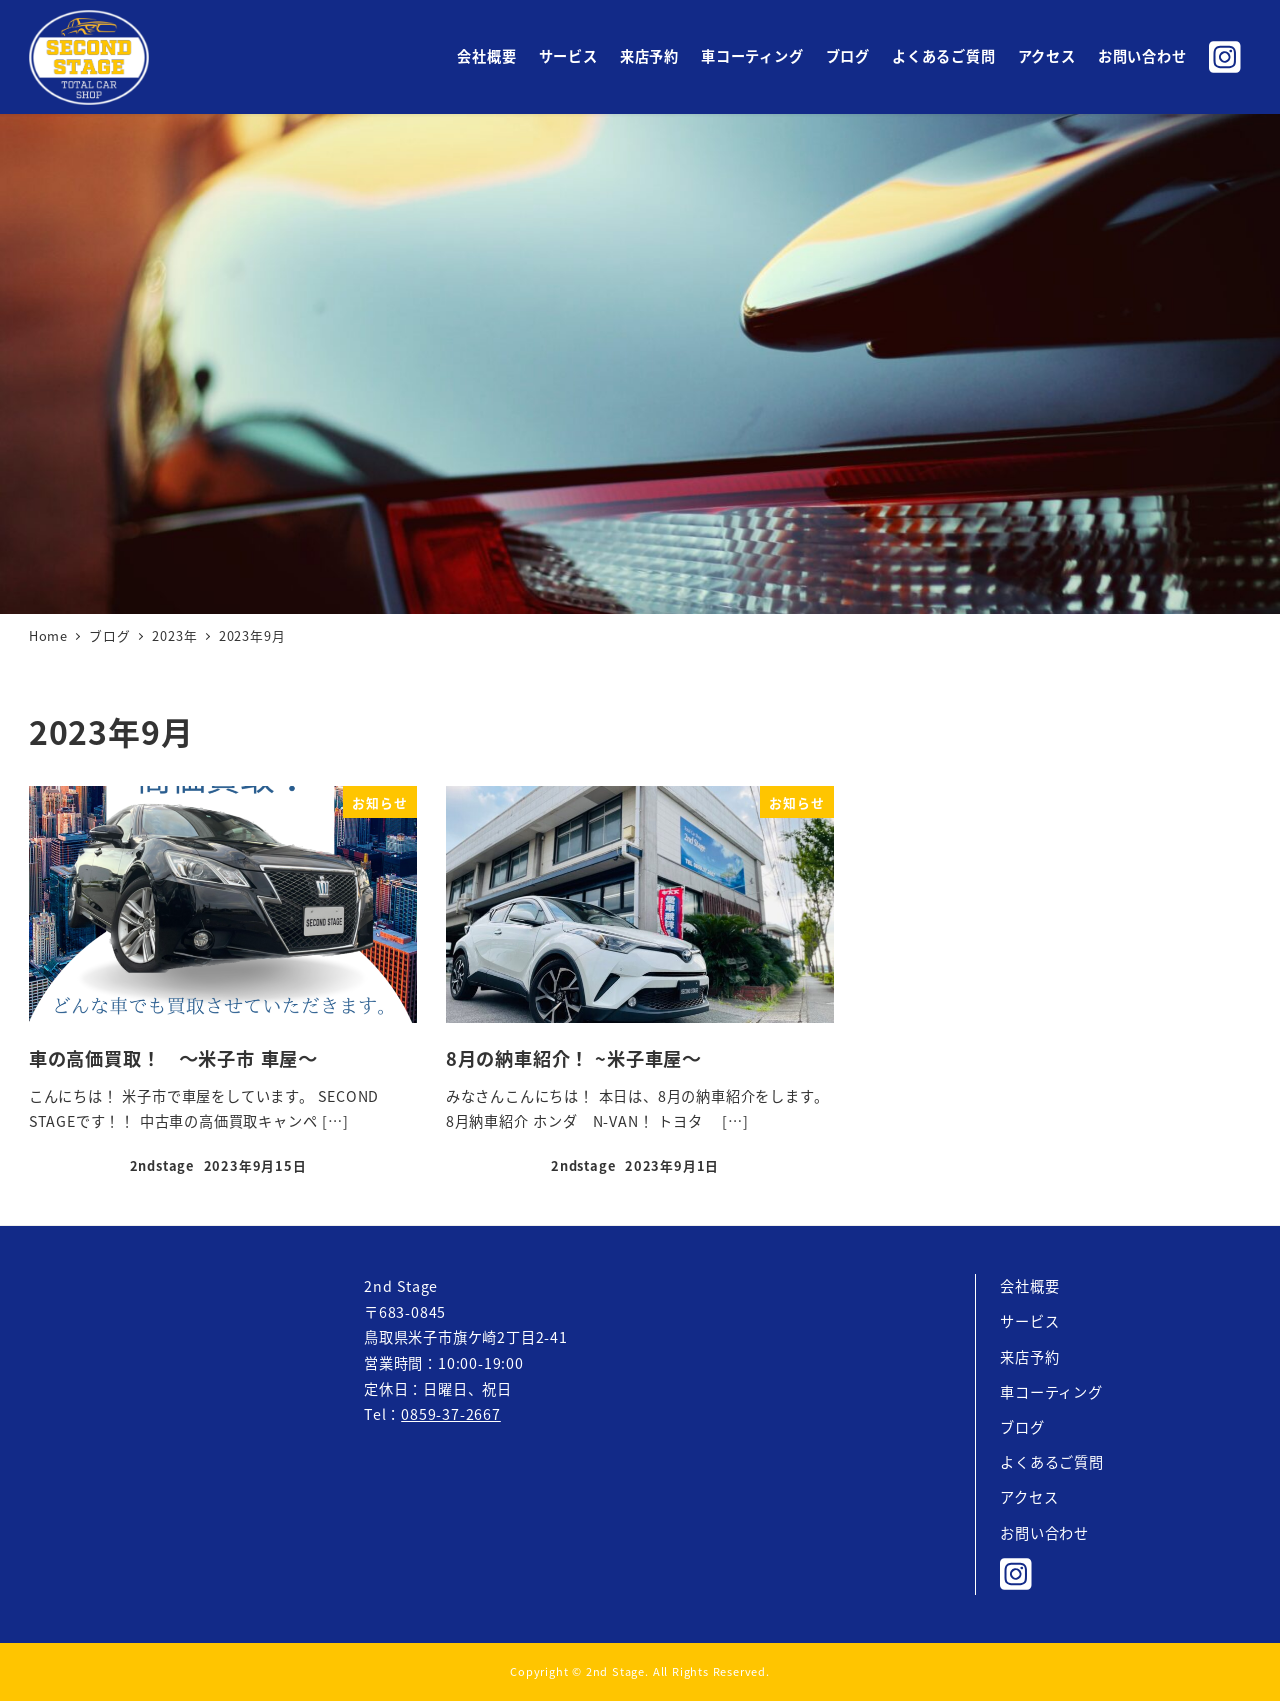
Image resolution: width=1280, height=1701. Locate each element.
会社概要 (1029, 1286)
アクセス (1029, 1497)
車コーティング (1051, 1392)
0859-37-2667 (451, 1414)
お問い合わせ (1044, 1533)
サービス (1029, 1321)
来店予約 (1029, 1357)
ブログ (1022, 1427)
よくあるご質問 (1052, 1462)
